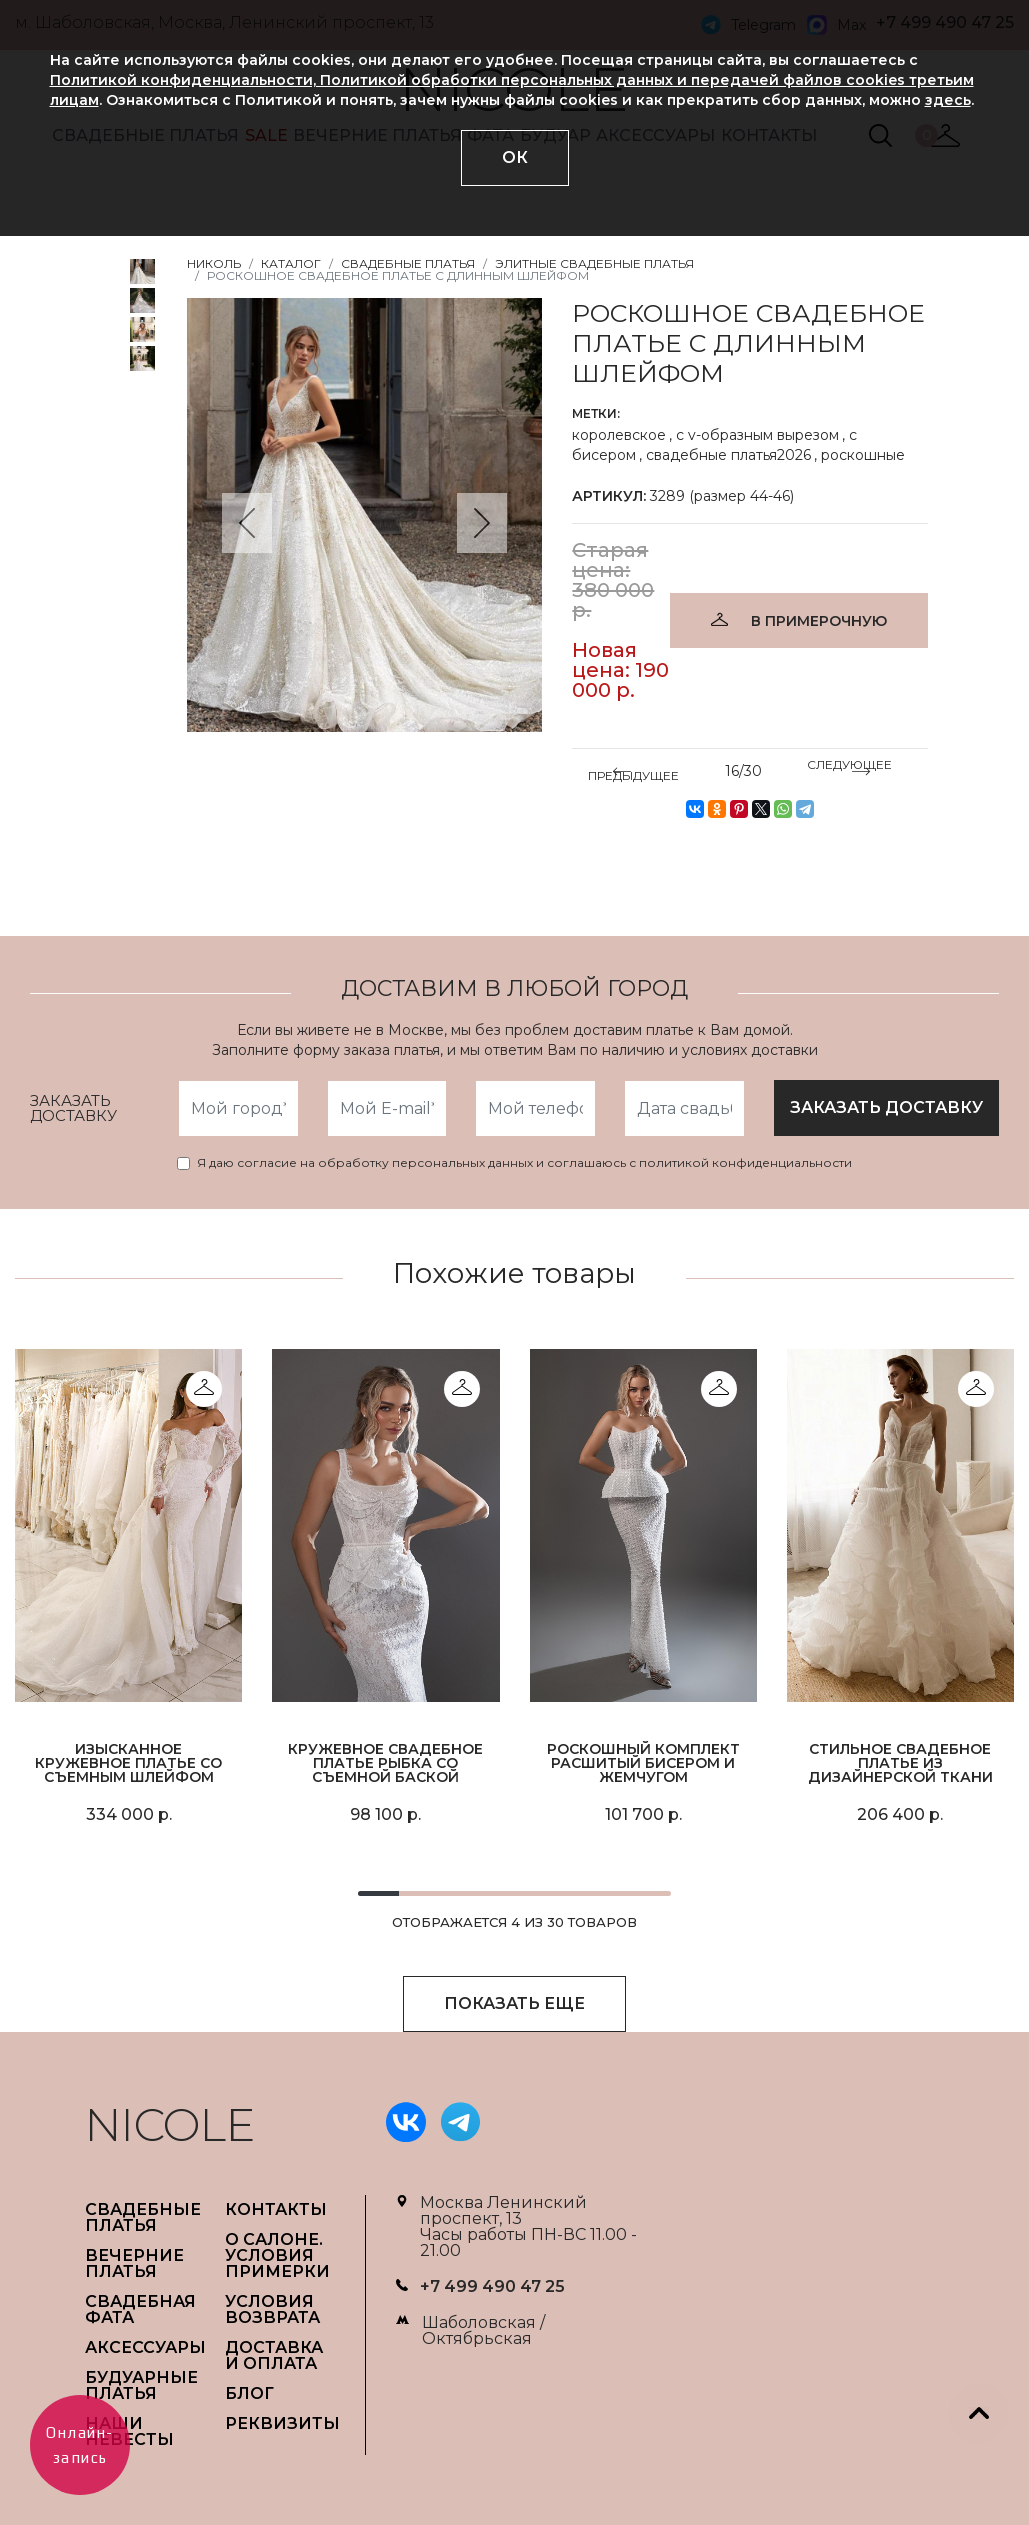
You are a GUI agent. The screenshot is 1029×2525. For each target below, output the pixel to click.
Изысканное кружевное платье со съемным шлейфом (128, 1763)
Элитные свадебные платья (594, 263)
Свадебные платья (408, 263)
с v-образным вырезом (757, 435)
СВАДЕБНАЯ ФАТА (140, 2309)
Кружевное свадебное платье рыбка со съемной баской (385, 1763)
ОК (515, 157)
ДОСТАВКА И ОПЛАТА (274, 2355)
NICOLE (170, 2124)
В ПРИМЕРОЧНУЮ (819, 621)
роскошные (863, 455)
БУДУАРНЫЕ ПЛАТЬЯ (141, 2385)
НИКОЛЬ (214, 263)
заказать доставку (886, 1107)
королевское (619, 435)
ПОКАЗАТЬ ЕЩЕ (514, 2003)
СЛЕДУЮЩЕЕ (849, 768)
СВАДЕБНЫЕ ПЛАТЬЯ (143, 2217)
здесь (948, 100)
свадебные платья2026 (728, 455)
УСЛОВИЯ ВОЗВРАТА (272, 2309)
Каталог (291, 263)
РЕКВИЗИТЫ (282, 2423)
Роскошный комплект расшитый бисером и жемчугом (643, 1763)
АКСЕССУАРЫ (145, 2347)
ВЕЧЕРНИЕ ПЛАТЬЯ (134, 2263)
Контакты (276, 2209)
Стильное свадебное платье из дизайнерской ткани (900, 1763)
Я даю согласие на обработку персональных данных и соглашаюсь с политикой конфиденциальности (524, 1163)
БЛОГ (249, 2393)
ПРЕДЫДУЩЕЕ (633, 772)
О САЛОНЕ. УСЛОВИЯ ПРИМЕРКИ (277, 2255)
